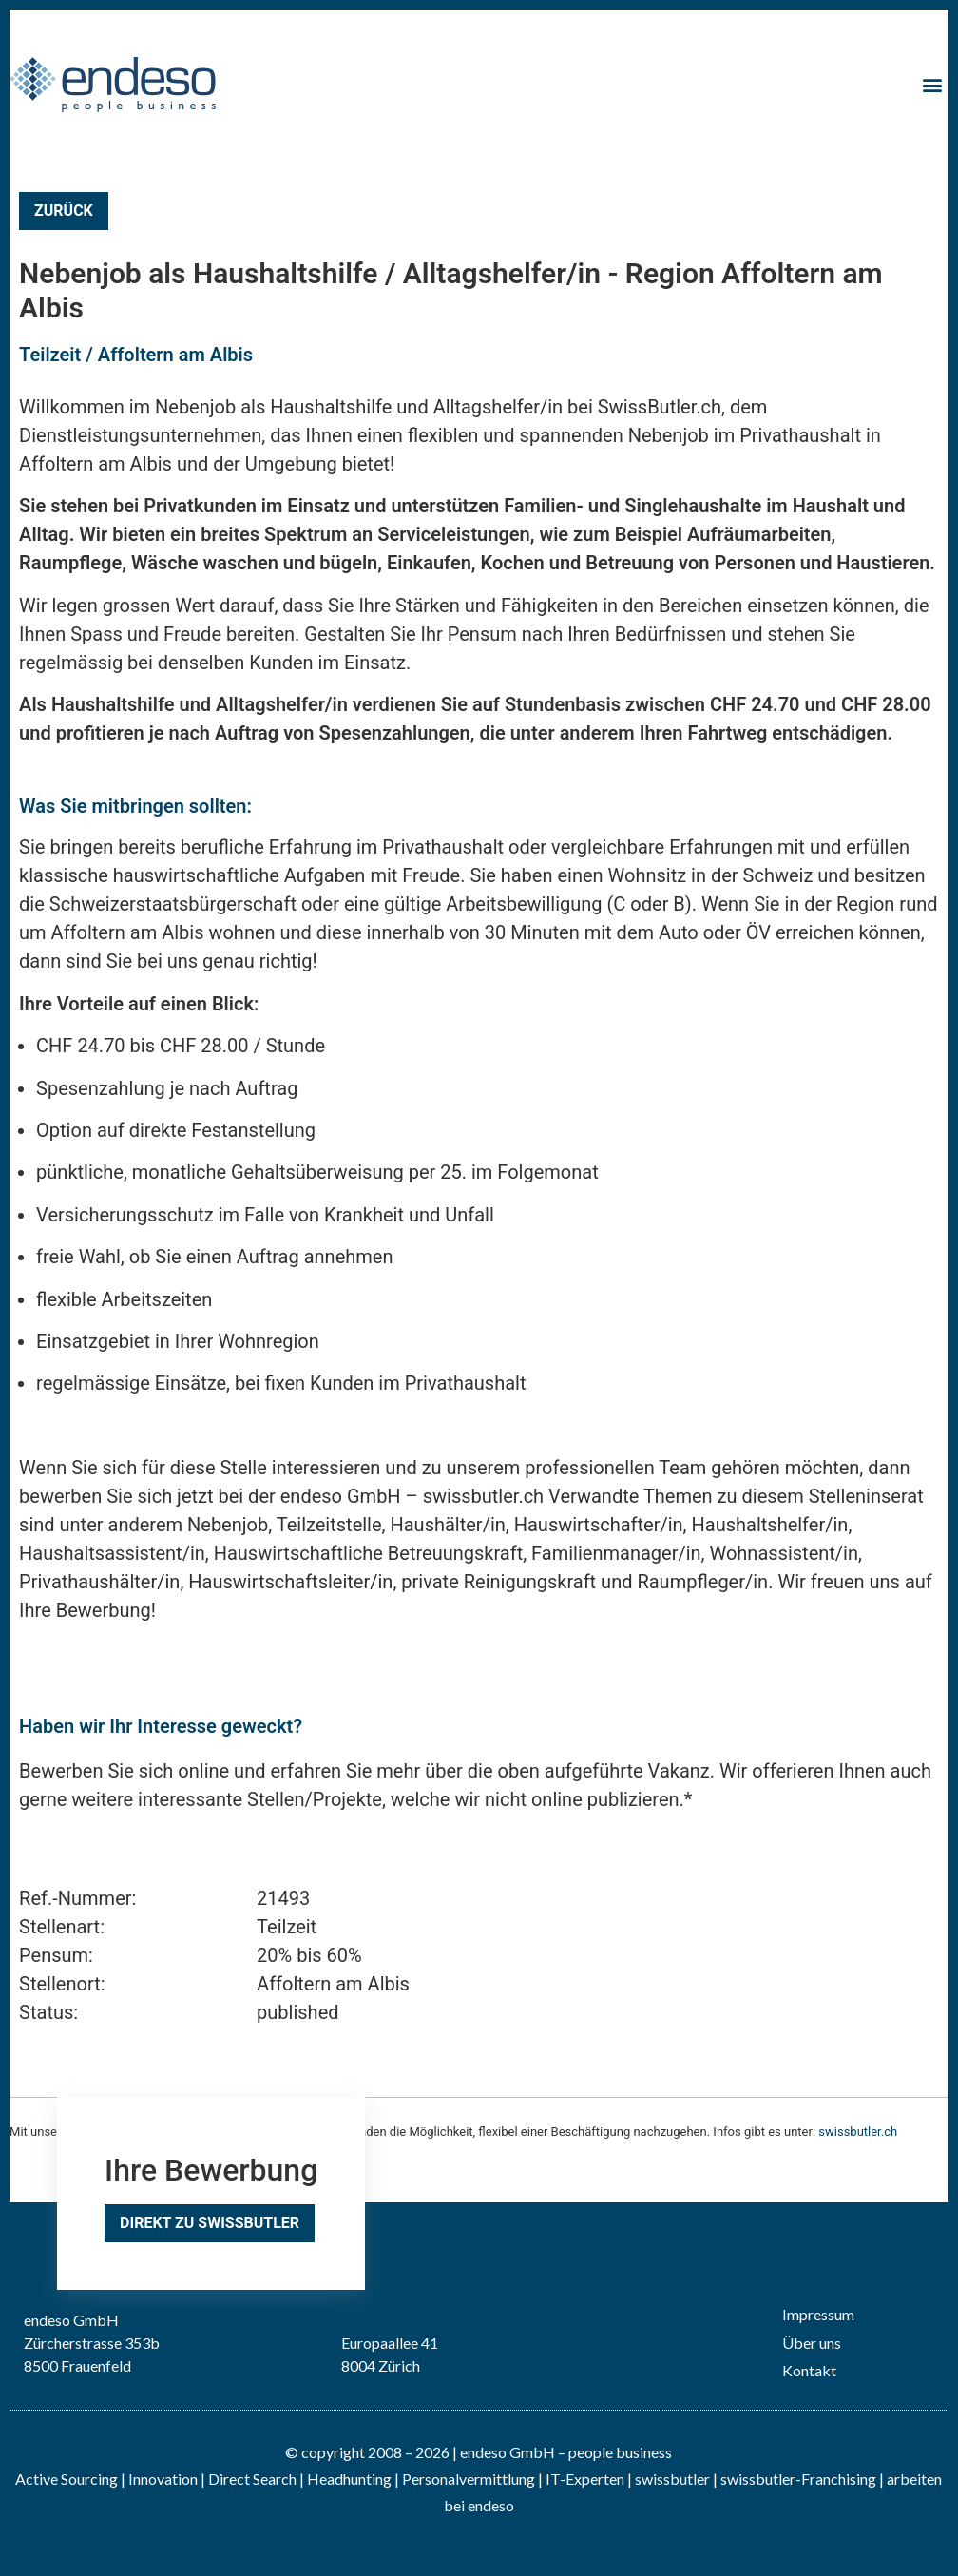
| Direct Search (249, 2479)
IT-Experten (583, 2479)
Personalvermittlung (468, 2479)
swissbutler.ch (857, 2131)
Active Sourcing (68, 2479)
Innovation (163, 2479)
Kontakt (809, 2370)
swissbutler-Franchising (798, 2479)
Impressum (818, 2314)
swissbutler (672, 2479)
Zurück (63, 211)
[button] (932, 85)
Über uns (811, 2343)
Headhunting (349, 2479)
